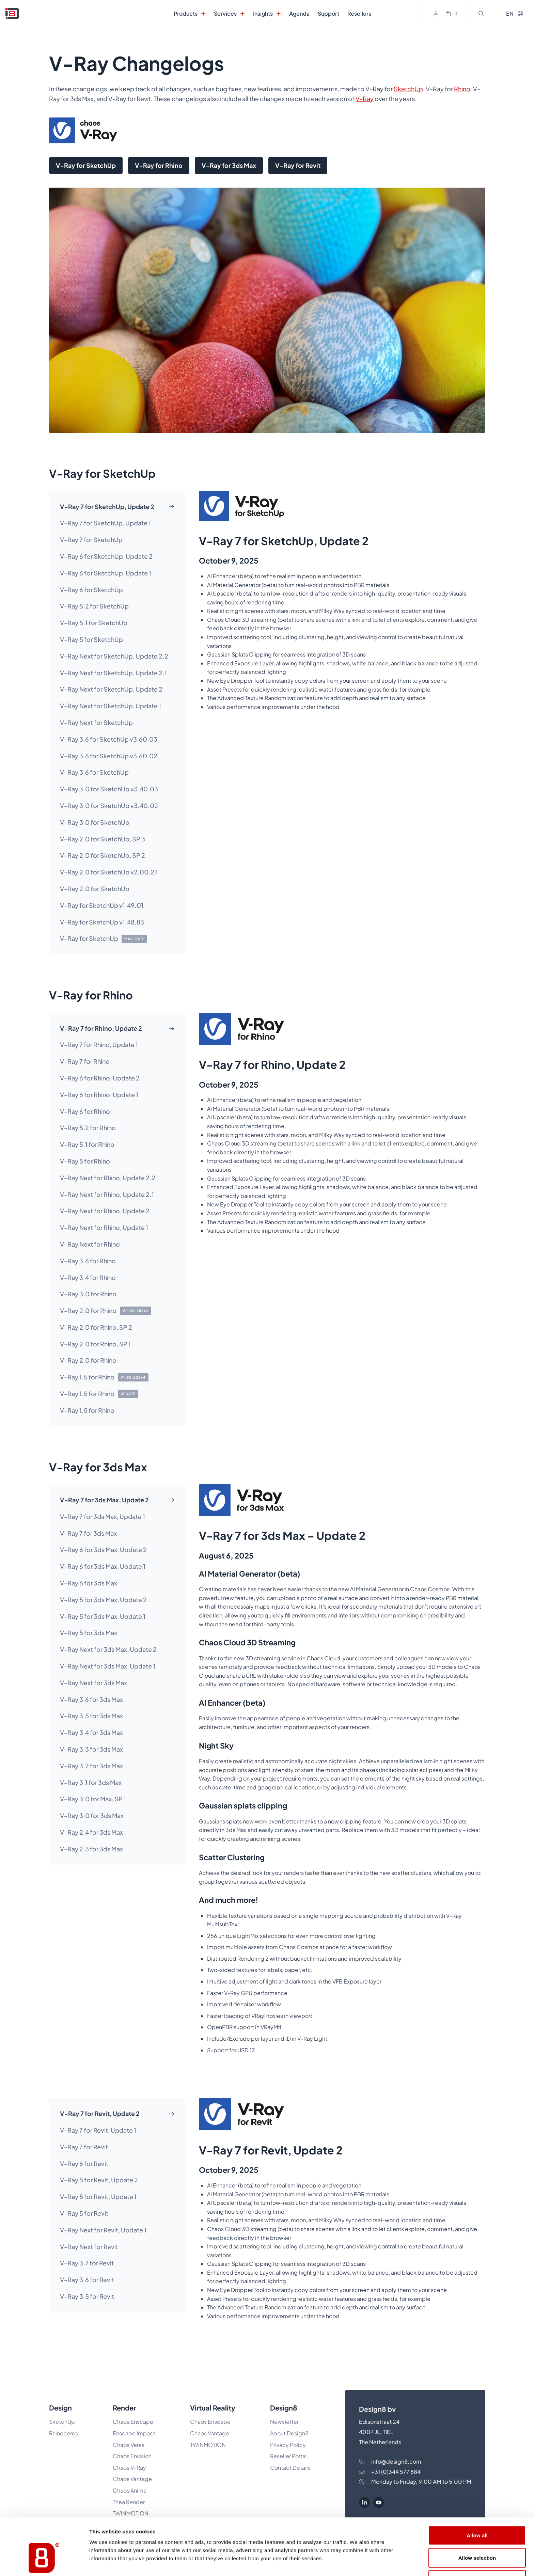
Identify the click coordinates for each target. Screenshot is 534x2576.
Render (124, 2407)
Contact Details (290, 2467)
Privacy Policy (288, 2444)
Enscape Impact (134, 2433)
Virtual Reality (212, 2407)
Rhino (462, 89)
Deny (477, 2537)
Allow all (477, 2492)
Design (60, 2407)
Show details (357, 2562)
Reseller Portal (288, 2456)
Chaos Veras (128, 2444)
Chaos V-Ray (129, 2467)
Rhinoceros (63, 2433)
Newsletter (284, 2421)
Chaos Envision (132, 2456)
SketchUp (408, 89)
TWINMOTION (208, 2444)
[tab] (117, 507)
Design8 (283, 2407)
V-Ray (365, 98)
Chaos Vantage (209, 2433)
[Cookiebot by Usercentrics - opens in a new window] (44, 2563)
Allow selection (477, 2514)
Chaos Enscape (133, 2421)
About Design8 (289, 2433)
